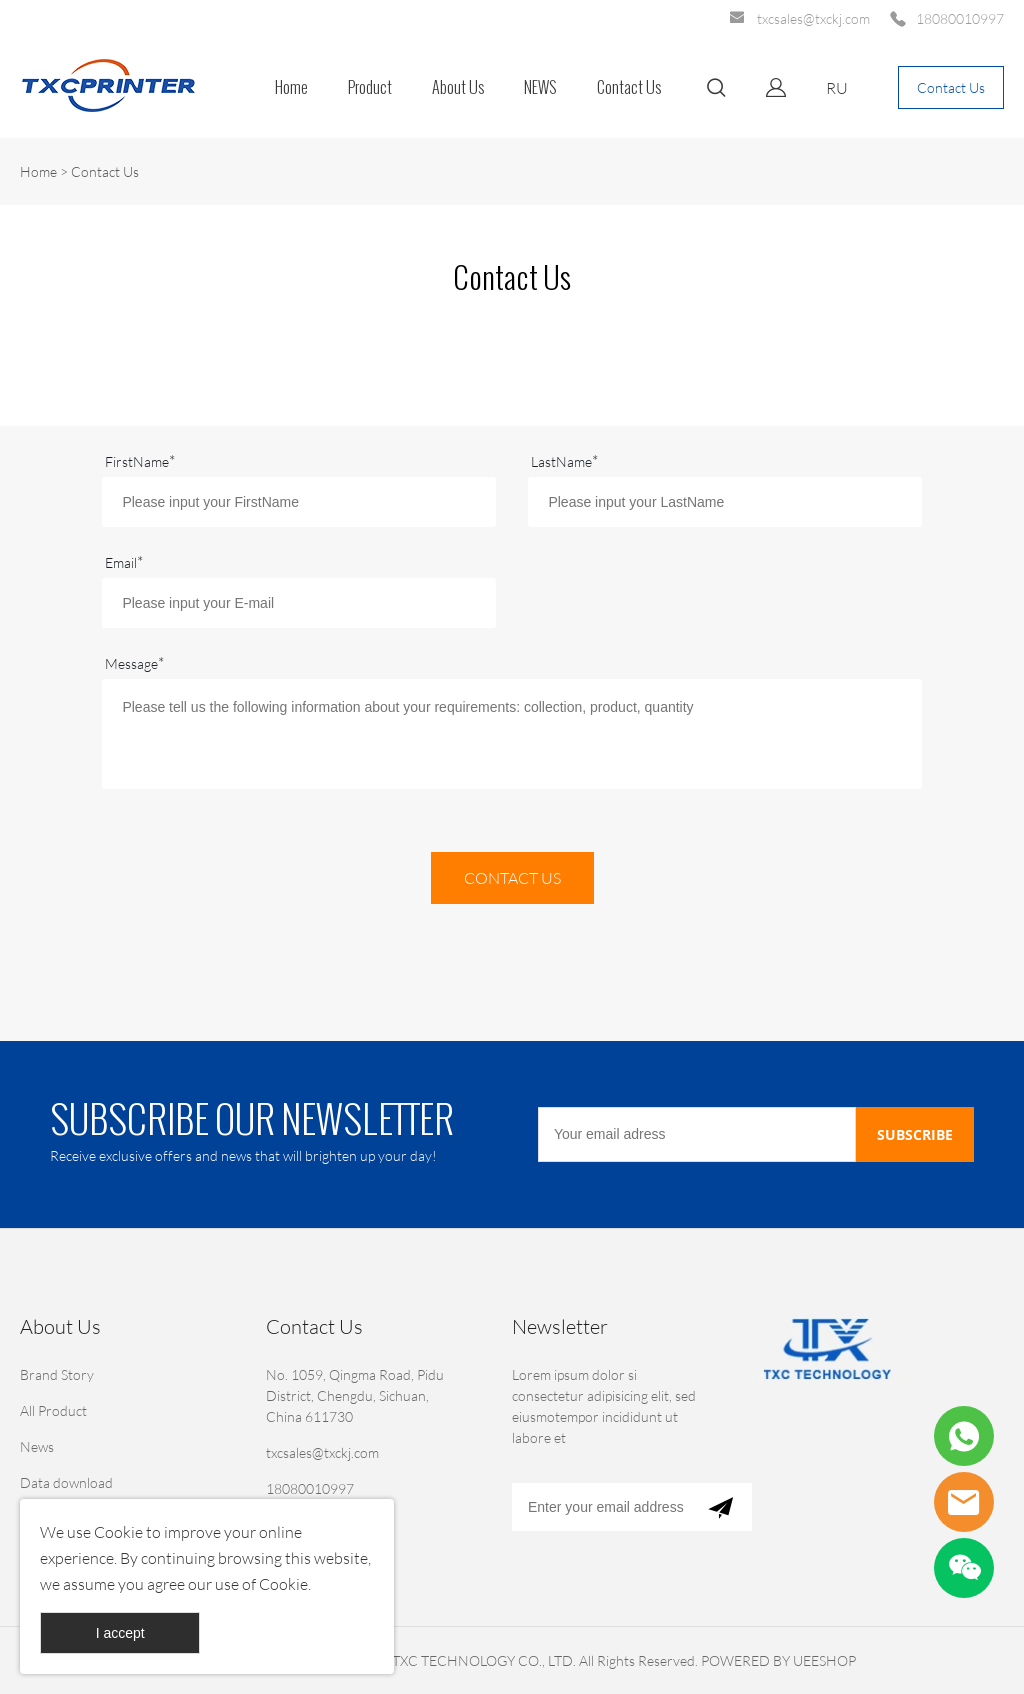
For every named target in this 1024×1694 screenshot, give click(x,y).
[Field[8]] (724, 502)
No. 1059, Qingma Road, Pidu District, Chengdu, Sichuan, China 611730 (355, 1395)
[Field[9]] (298, 603)
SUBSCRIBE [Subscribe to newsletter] (915, 1134)
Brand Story (57, 1374)
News (37, 1446)
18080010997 (960, 18)
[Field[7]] (298, 502)
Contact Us (629, 87)
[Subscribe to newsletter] (720, 1507)
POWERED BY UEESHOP (778, 1660)
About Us (458, 87)
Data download (66, 1482)
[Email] (697, 1134)
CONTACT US (512, 878)
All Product (53, 1410)
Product (370, 87)
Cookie (118, 1532)
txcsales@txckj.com (813, 18)
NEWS (540, 87)
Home (291, 87)
